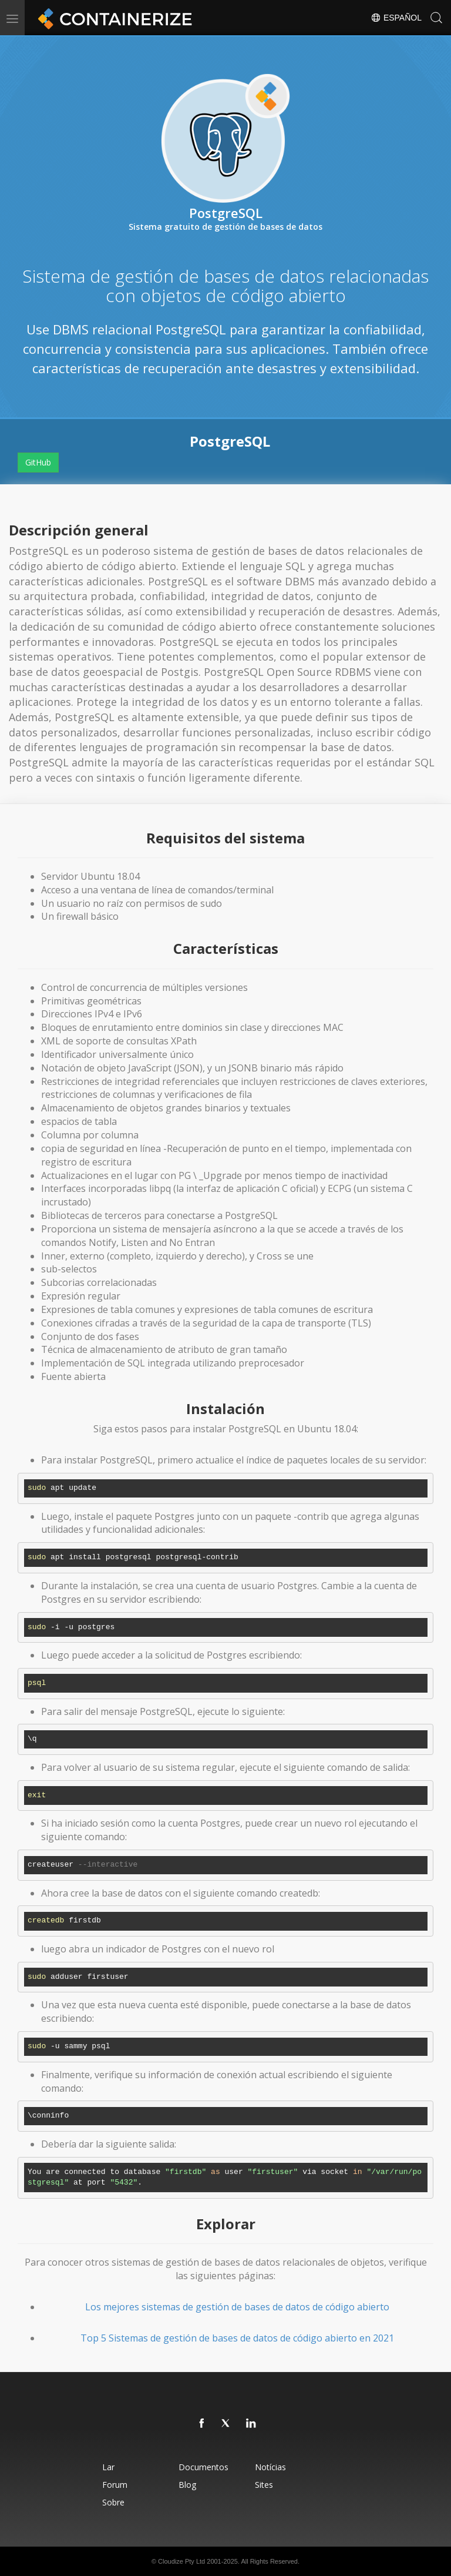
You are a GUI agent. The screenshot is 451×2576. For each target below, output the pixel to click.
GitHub (38, 462)
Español (396, 17)
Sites (264, 2484)
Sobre (113, 2502)
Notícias (270, 2467)
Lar (108, 2467)
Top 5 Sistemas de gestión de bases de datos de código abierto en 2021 (237, 2338)
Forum (114, 2484)
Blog (187, 2484)
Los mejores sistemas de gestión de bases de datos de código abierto (237, 2306)
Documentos (203, 2467)
